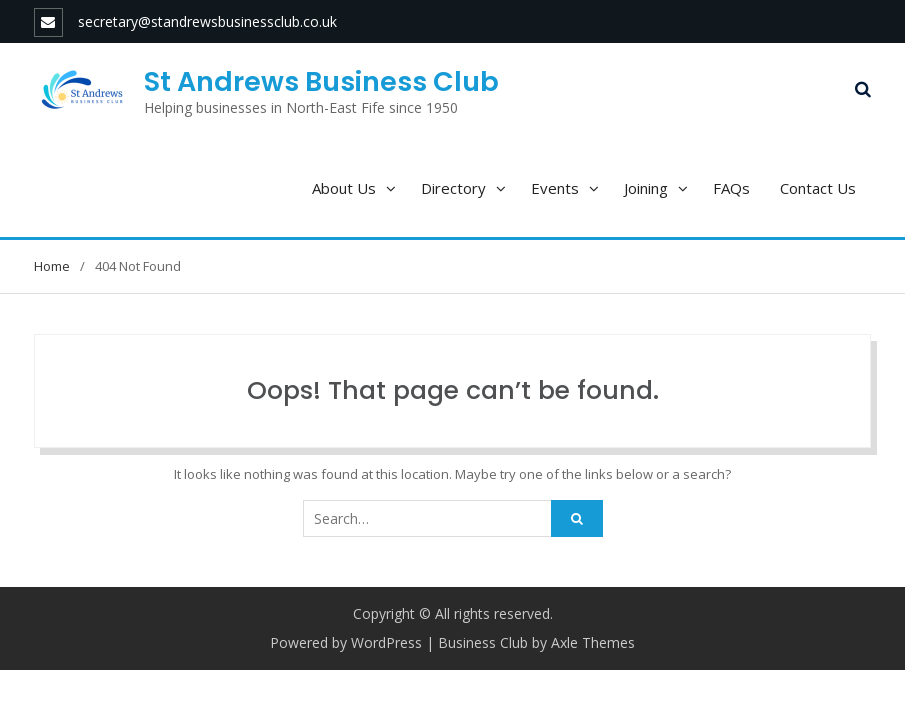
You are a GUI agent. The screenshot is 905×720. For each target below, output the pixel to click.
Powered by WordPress (346, 642)
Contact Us (818, 188)
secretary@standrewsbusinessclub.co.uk (207, 21)
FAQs (731, 188)
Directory (453, 188)
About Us (344, 188)
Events (555, 188)
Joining (646, 188)
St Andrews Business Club (321, 81)
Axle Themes (593, 642)
